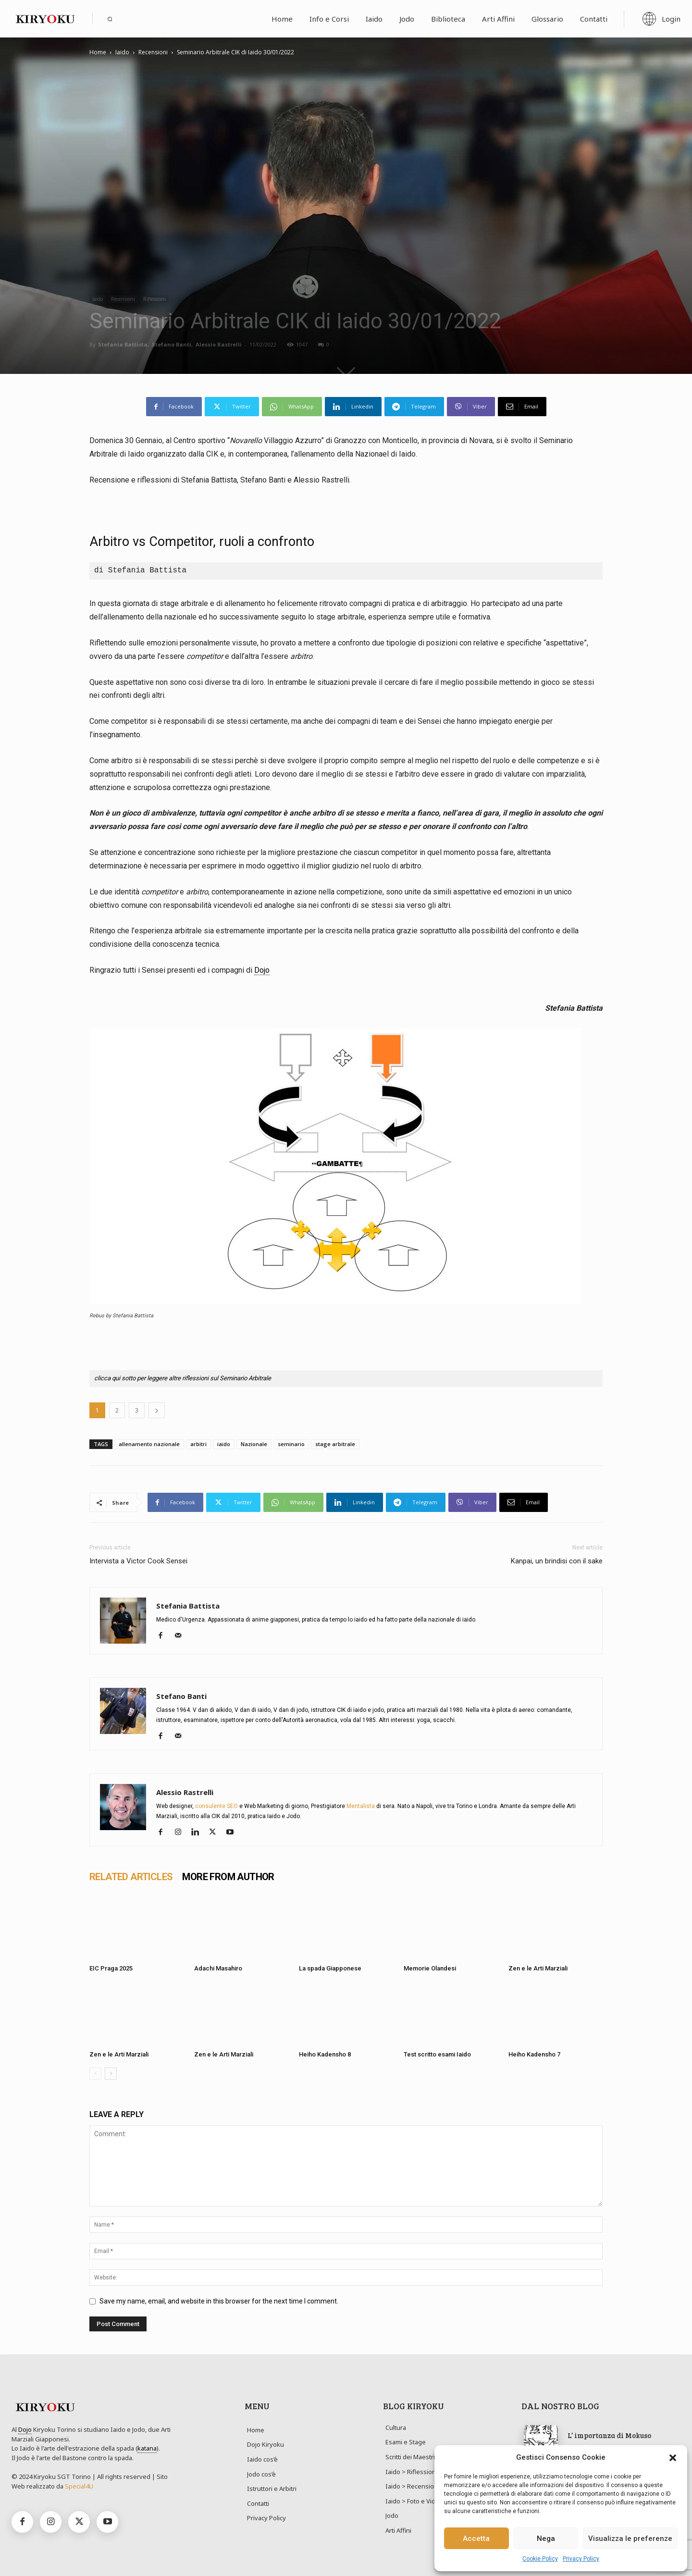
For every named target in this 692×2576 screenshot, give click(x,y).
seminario (291, 1444)
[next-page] (111, 2074)
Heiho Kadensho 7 (534, 2054)
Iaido (122, 52)
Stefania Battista (123, 344)
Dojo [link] (262, 970)
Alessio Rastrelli (219, 344)
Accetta (476, 2538)
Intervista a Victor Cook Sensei (138, 1561)
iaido (223, 1444)
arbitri (198, 1444)
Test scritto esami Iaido (437, 2054)
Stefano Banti (171, 344)
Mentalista (360, 1806)
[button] (673, 2458)
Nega (546, 2538)
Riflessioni (154, 299)
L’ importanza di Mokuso (609, 2435)
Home (97, 52)
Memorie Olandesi (430, 1968)
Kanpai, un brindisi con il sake (557, 1561)
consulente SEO (216, 1806)
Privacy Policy (581, 2558)
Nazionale (254, 1444)
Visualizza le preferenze (630, 2538)
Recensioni (153, 52)
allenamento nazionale (149, 1444)
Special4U (79, 2486)
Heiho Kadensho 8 (325, 2054)
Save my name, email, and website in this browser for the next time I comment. (218, 2301)
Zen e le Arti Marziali (538, 1968)
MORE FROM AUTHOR (228, 1876)
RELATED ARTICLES (131, 1876)
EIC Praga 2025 (111, 1968)
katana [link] (147, 2448)
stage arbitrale (335, 1444)
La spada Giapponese (330, 1968)
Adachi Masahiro (218, 1968)
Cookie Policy (540, 2558)
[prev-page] (95, 2074)
